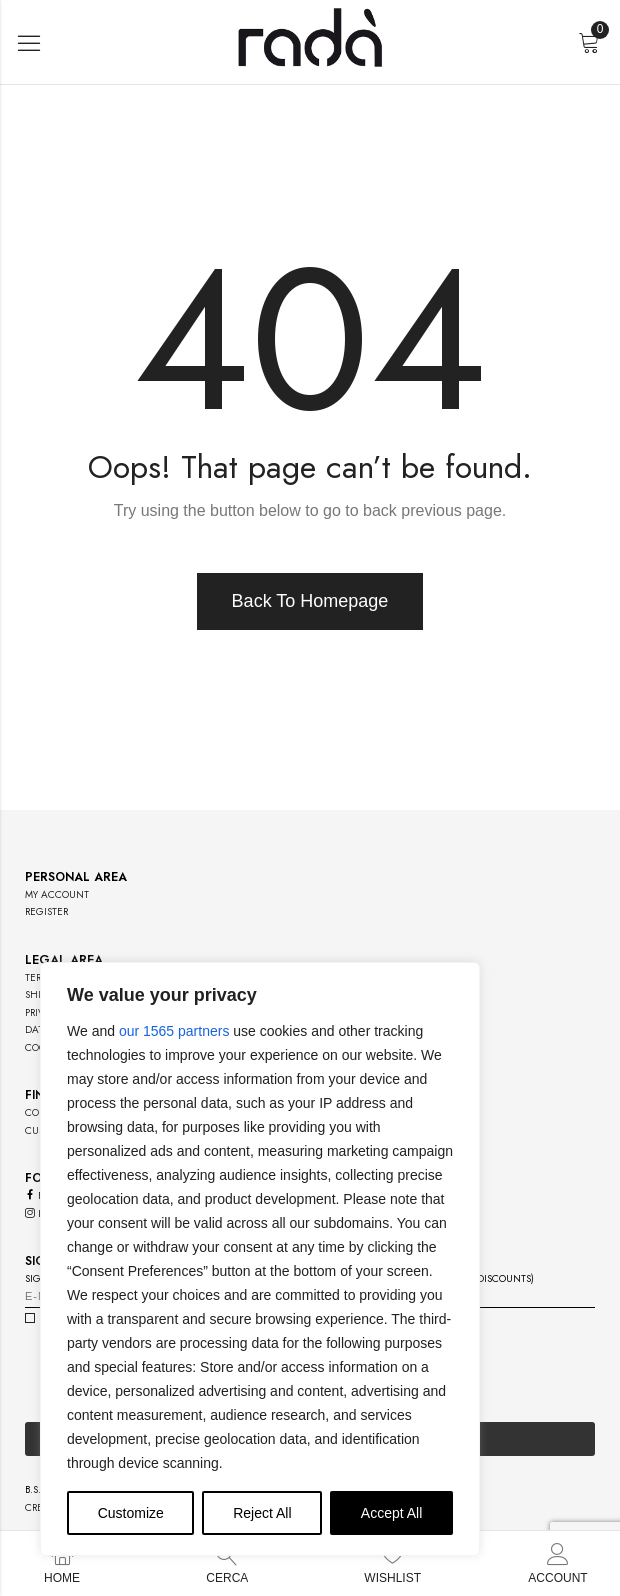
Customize (131, 1513)
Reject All (262, 1513)
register (46, 911)
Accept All (391, 1513)
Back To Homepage (310, 601)
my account (57, 894)
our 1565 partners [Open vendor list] (174, 1031)
